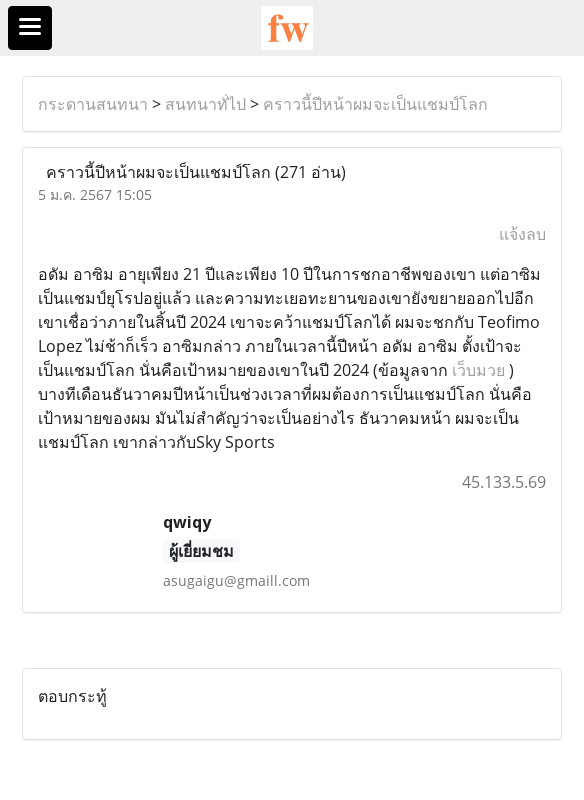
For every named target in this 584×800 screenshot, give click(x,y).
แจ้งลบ (522, 234)
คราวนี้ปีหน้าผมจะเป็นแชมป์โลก (375, 104)
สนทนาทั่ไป (205, 104)
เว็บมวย (478, 370)
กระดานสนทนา (93, 104)
